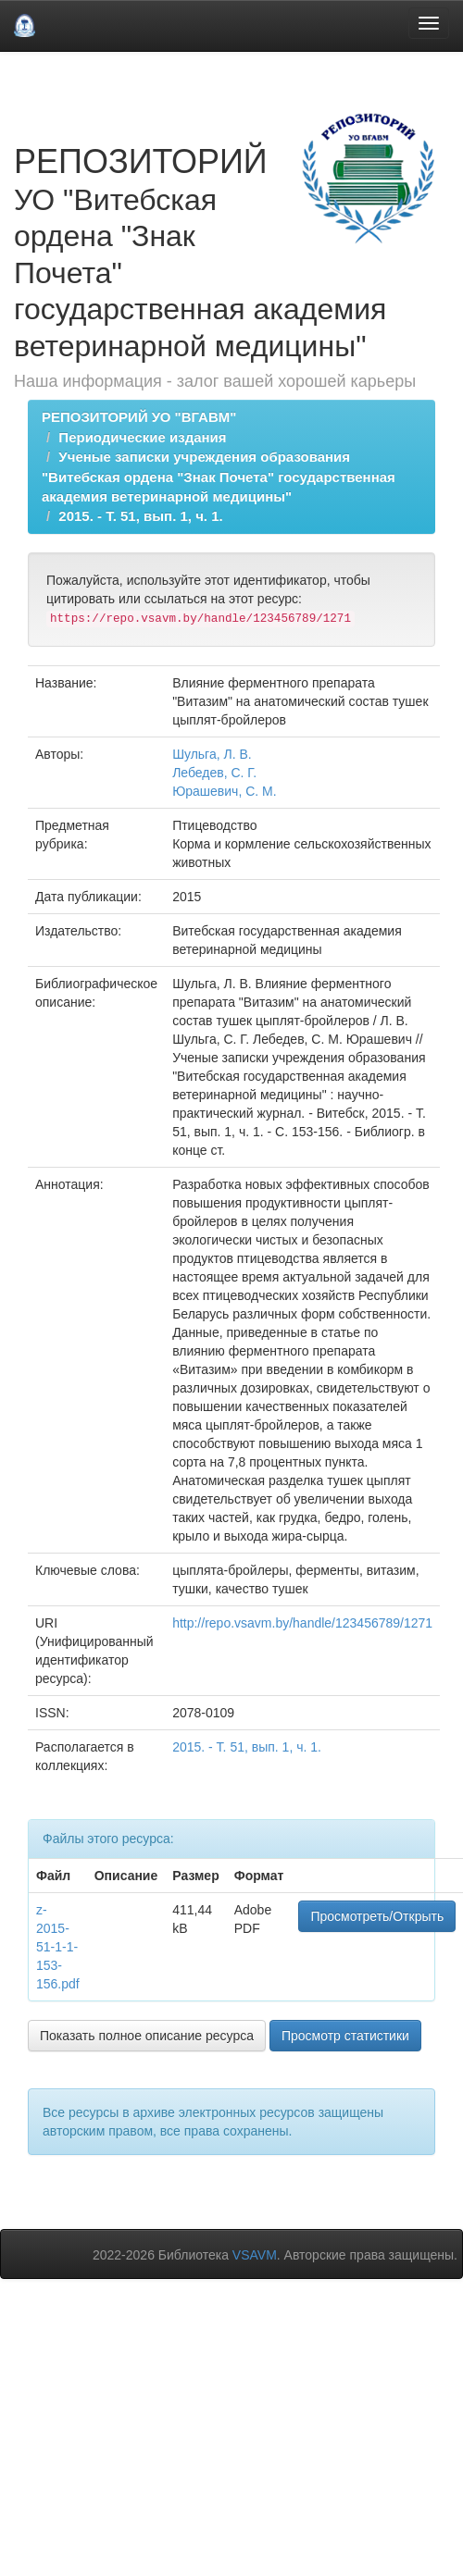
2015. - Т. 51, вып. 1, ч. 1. (140, 516)
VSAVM (254, 2255)
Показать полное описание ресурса (147, 2035)
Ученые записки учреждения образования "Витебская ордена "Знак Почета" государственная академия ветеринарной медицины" (218, 476)
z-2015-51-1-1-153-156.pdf (58, 1946)
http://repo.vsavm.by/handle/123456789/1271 (302, 1623)
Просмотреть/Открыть (377, 1916)
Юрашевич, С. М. (224, 791)
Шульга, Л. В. (212, 754)
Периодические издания (142, 437)
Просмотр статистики (345, 2035)
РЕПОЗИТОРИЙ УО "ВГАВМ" (139, 417)
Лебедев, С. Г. (214, 772)
